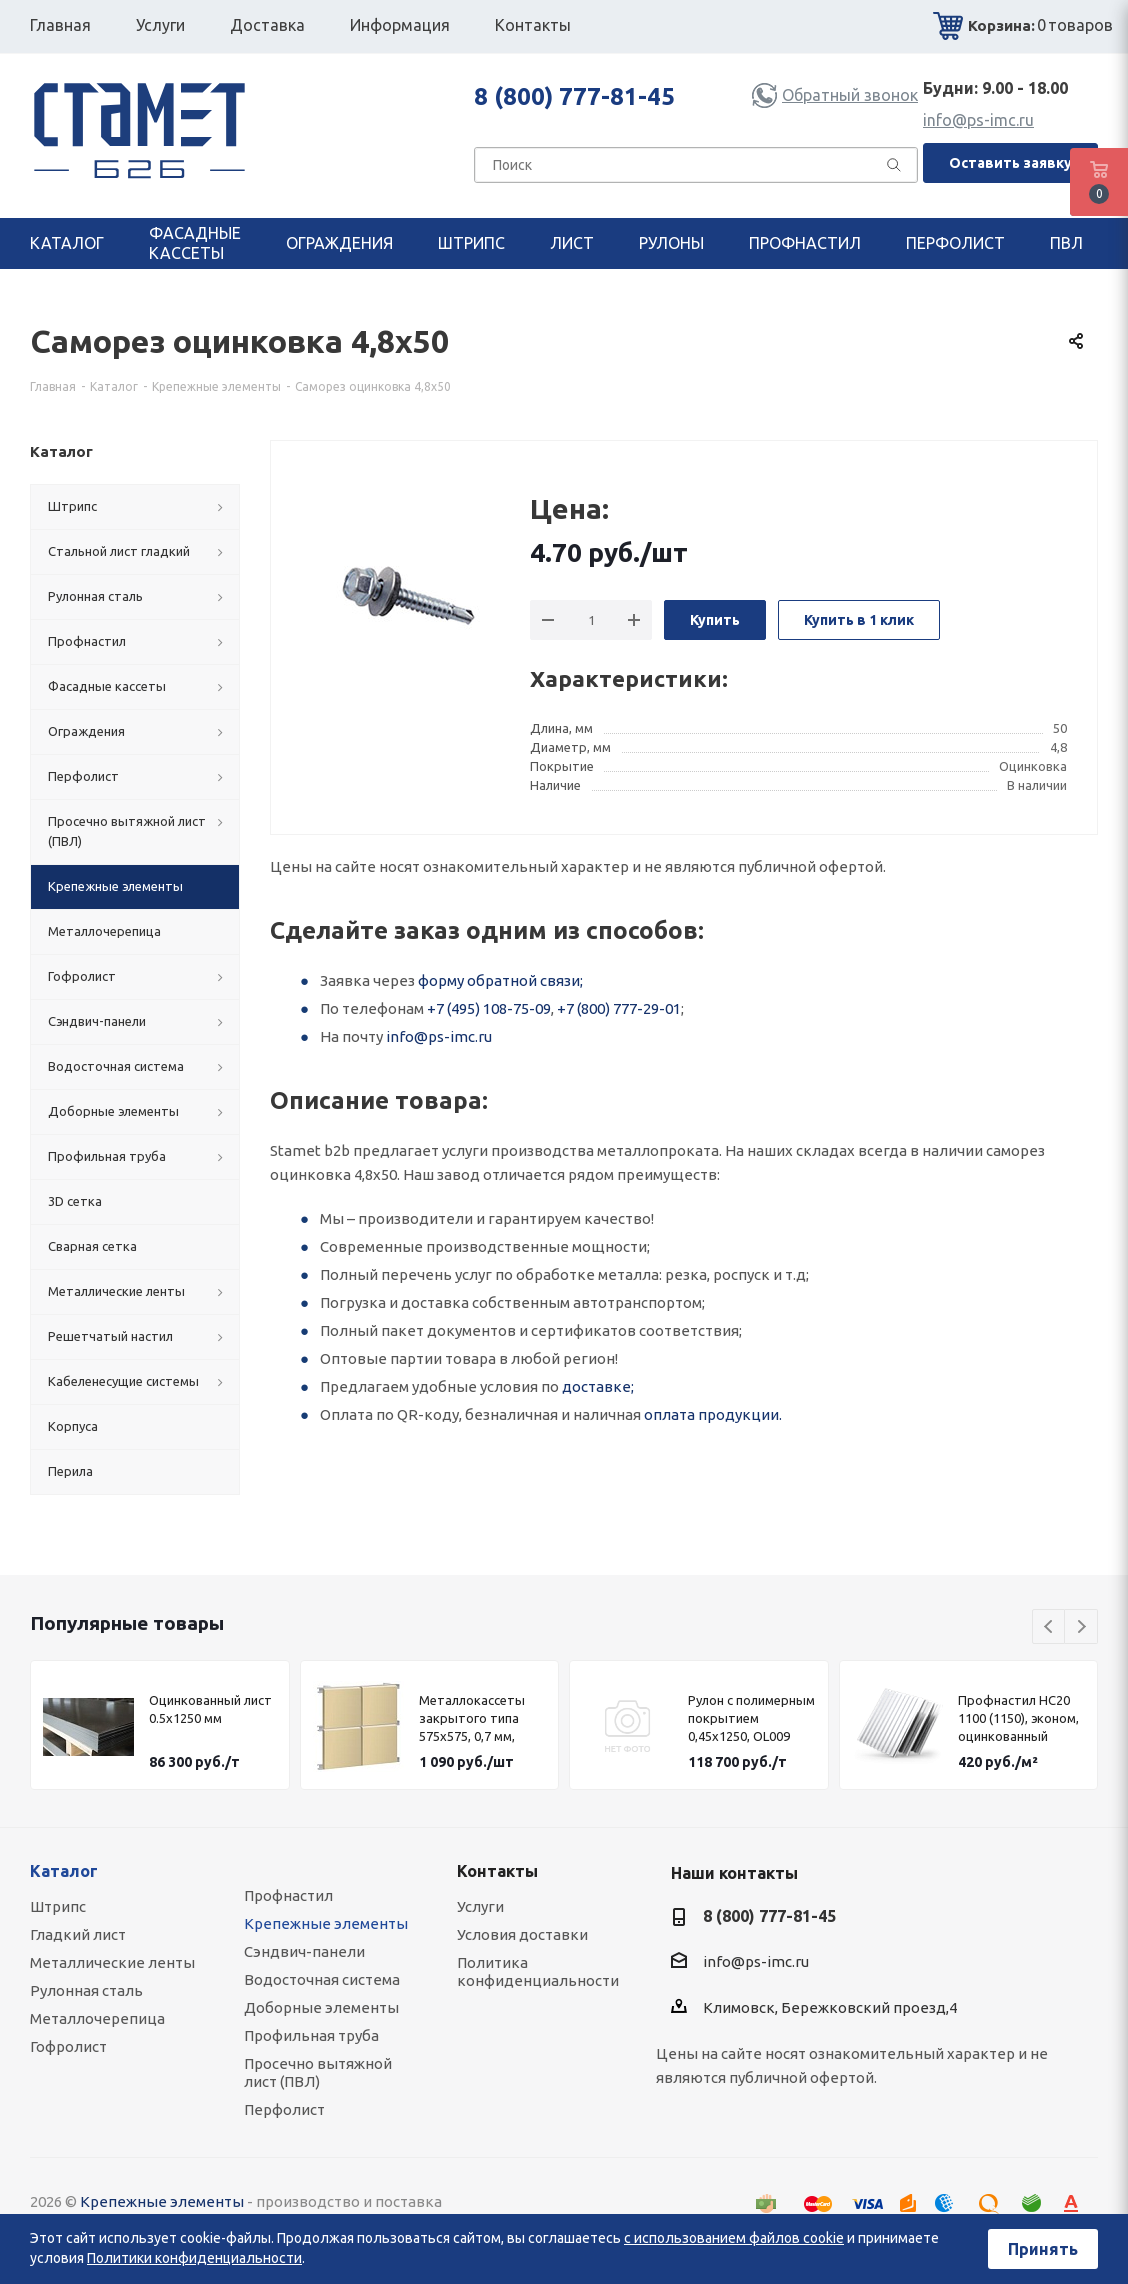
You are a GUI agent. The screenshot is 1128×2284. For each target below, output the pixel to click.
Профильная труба (311, 2035)
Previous (1049, 1627)
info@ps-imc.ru (978, 120)
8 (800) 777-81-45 (574, 96)
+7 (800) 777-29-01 (619, 1008)
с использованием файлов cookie (734, 2238)
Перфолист (284, 2109)
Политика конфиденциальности (538, 1971)
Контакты (497, 1871)
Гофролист (68, 2046)
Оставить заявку (1010, 163)
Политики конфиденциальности (194, 2258)
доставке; (598, 1386)
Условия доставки (522, 1934)
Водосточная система (322, 1979)
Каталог (64, 1871)
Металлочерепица (97, 2018)
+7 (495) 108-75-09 (489, 1008)
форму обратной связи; (500, 980)
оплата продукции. (713, 1414)
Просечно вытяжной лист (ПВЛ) (318, 2072)
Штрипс (58, 1906)
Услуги (480, 1906)
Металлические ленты (112, 1962)
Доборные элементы (321, 2007)
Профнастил (288, 1895)
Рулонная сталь (86, 1990)
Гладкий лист (78, 1934)
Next (1081, 1627)
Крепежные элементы (326, 1923)
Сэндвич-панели (304, 1951)
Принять (1043, 2249)
